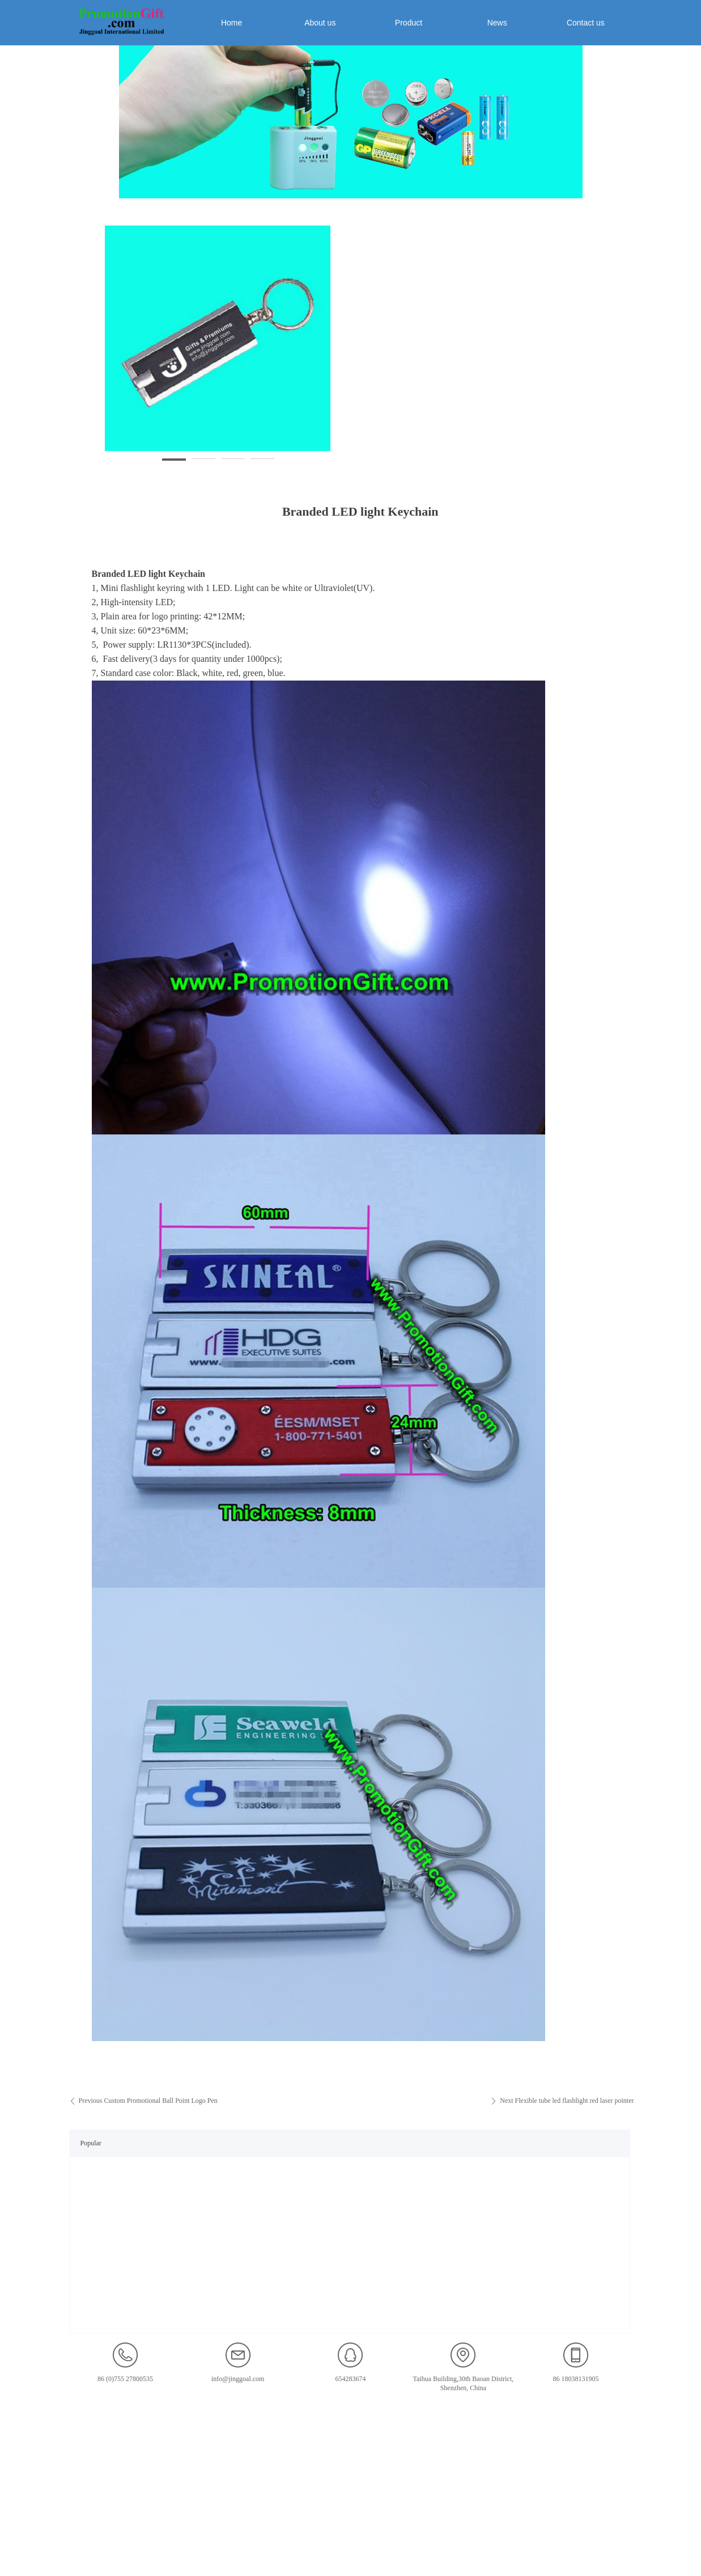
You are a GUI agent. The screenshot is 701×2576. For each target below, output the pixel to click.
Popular (90, 2143)
